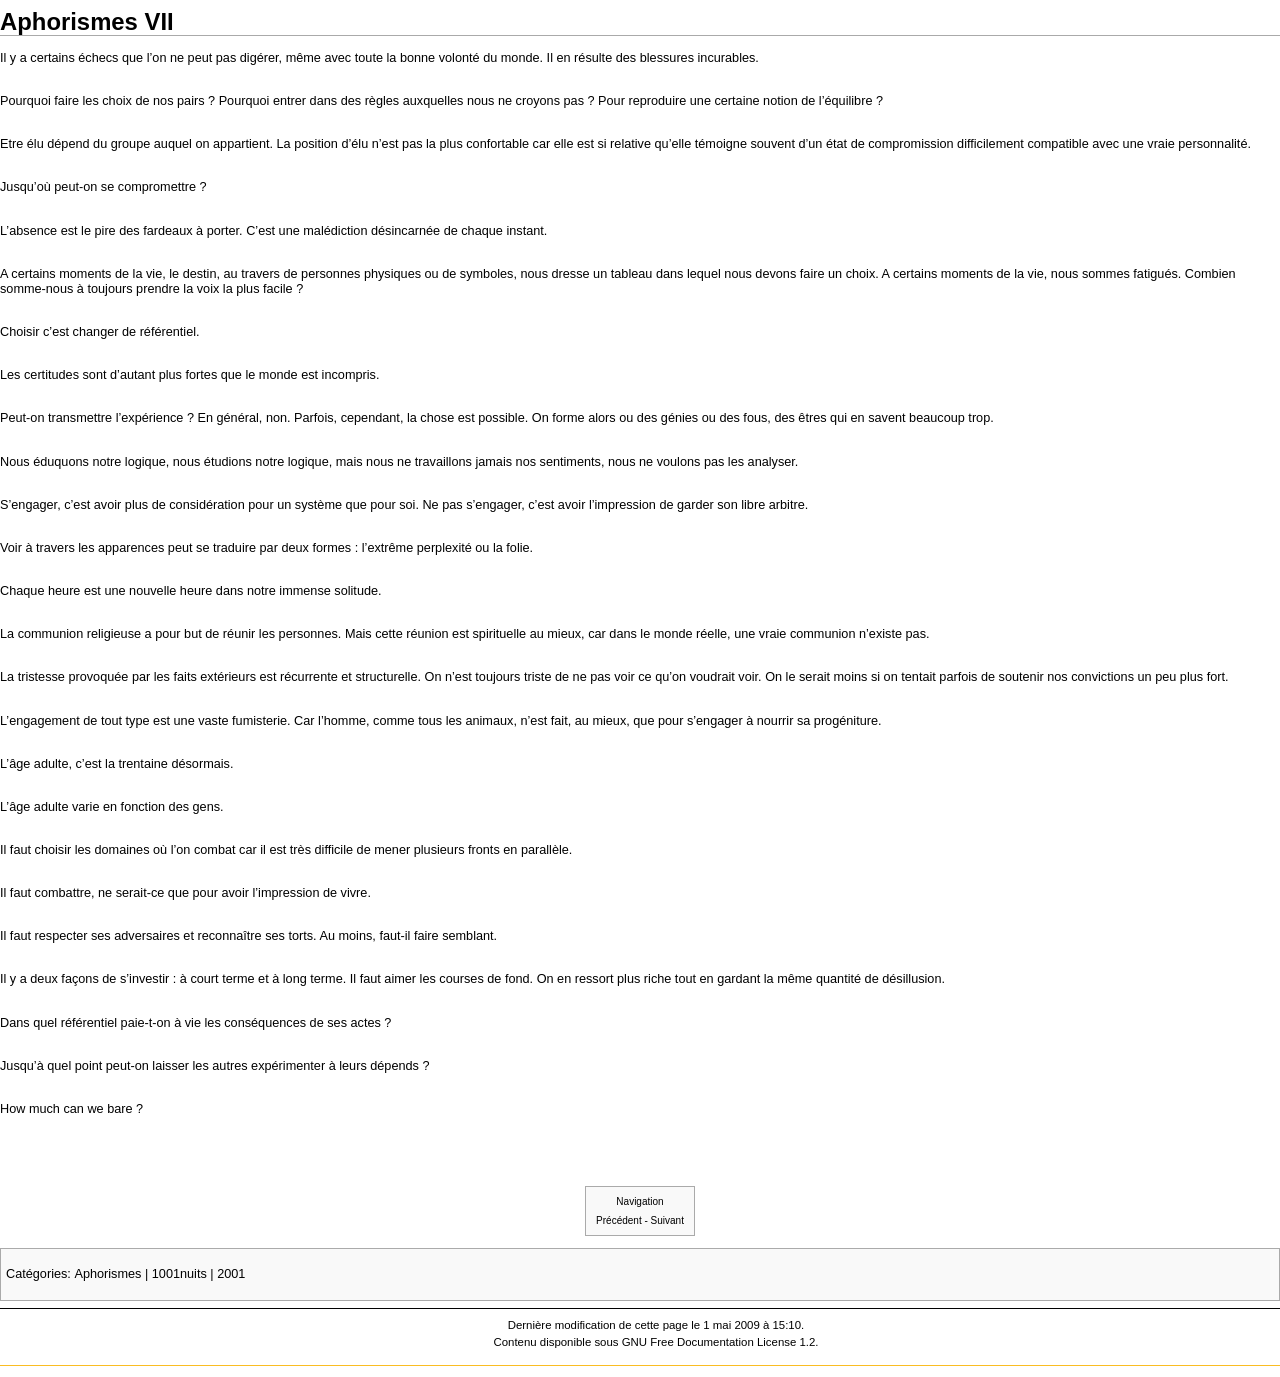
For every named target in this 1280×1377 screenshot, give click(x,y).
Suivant (667, 1220)
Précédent (619, 1220)
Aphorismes (107, 1274)
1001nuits (179, 1274)
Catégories (36, 1274)
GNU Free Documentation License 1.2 (719, 1342)
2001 (231, 1274)
